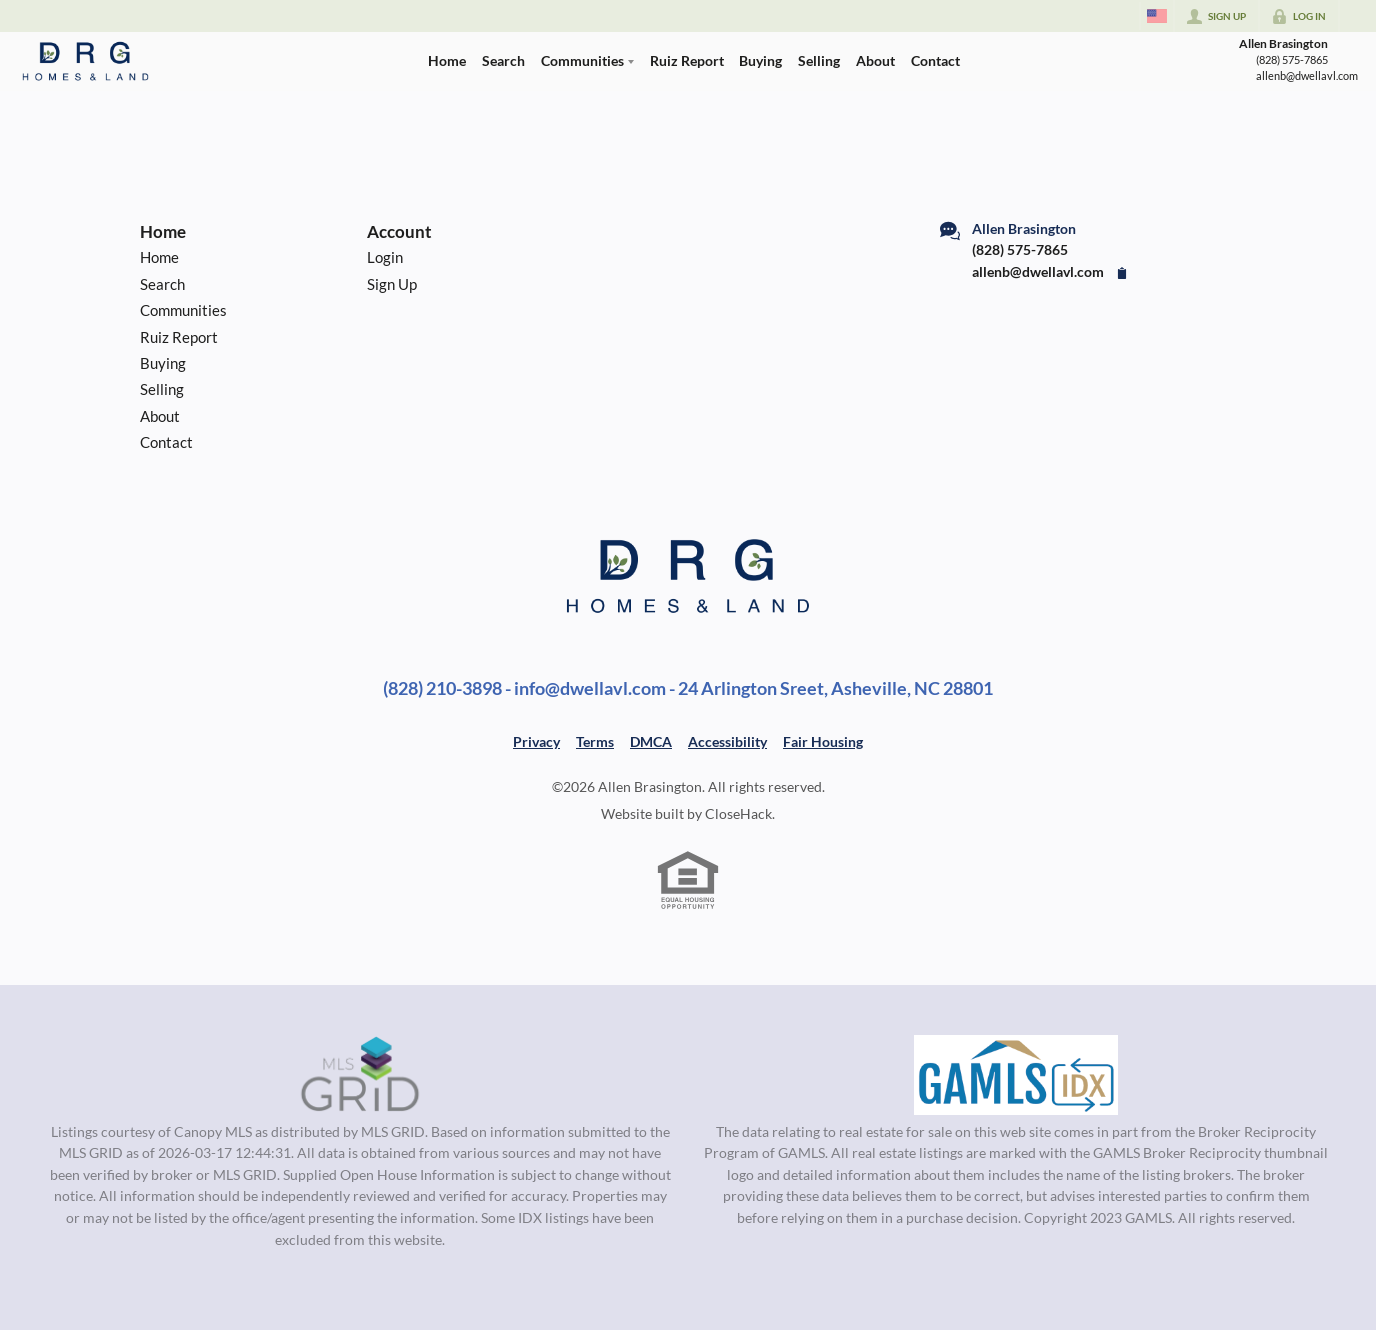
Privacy (536, 741)
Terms (595, 741)
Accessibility (727, 741)
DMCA (651, 741)
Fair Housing (823, 741)
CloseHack (738, 813)
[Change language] (1157, 16)
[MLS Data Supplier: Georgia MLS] (1015, 1075)
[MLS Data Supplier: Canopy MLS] (360, 1075)
